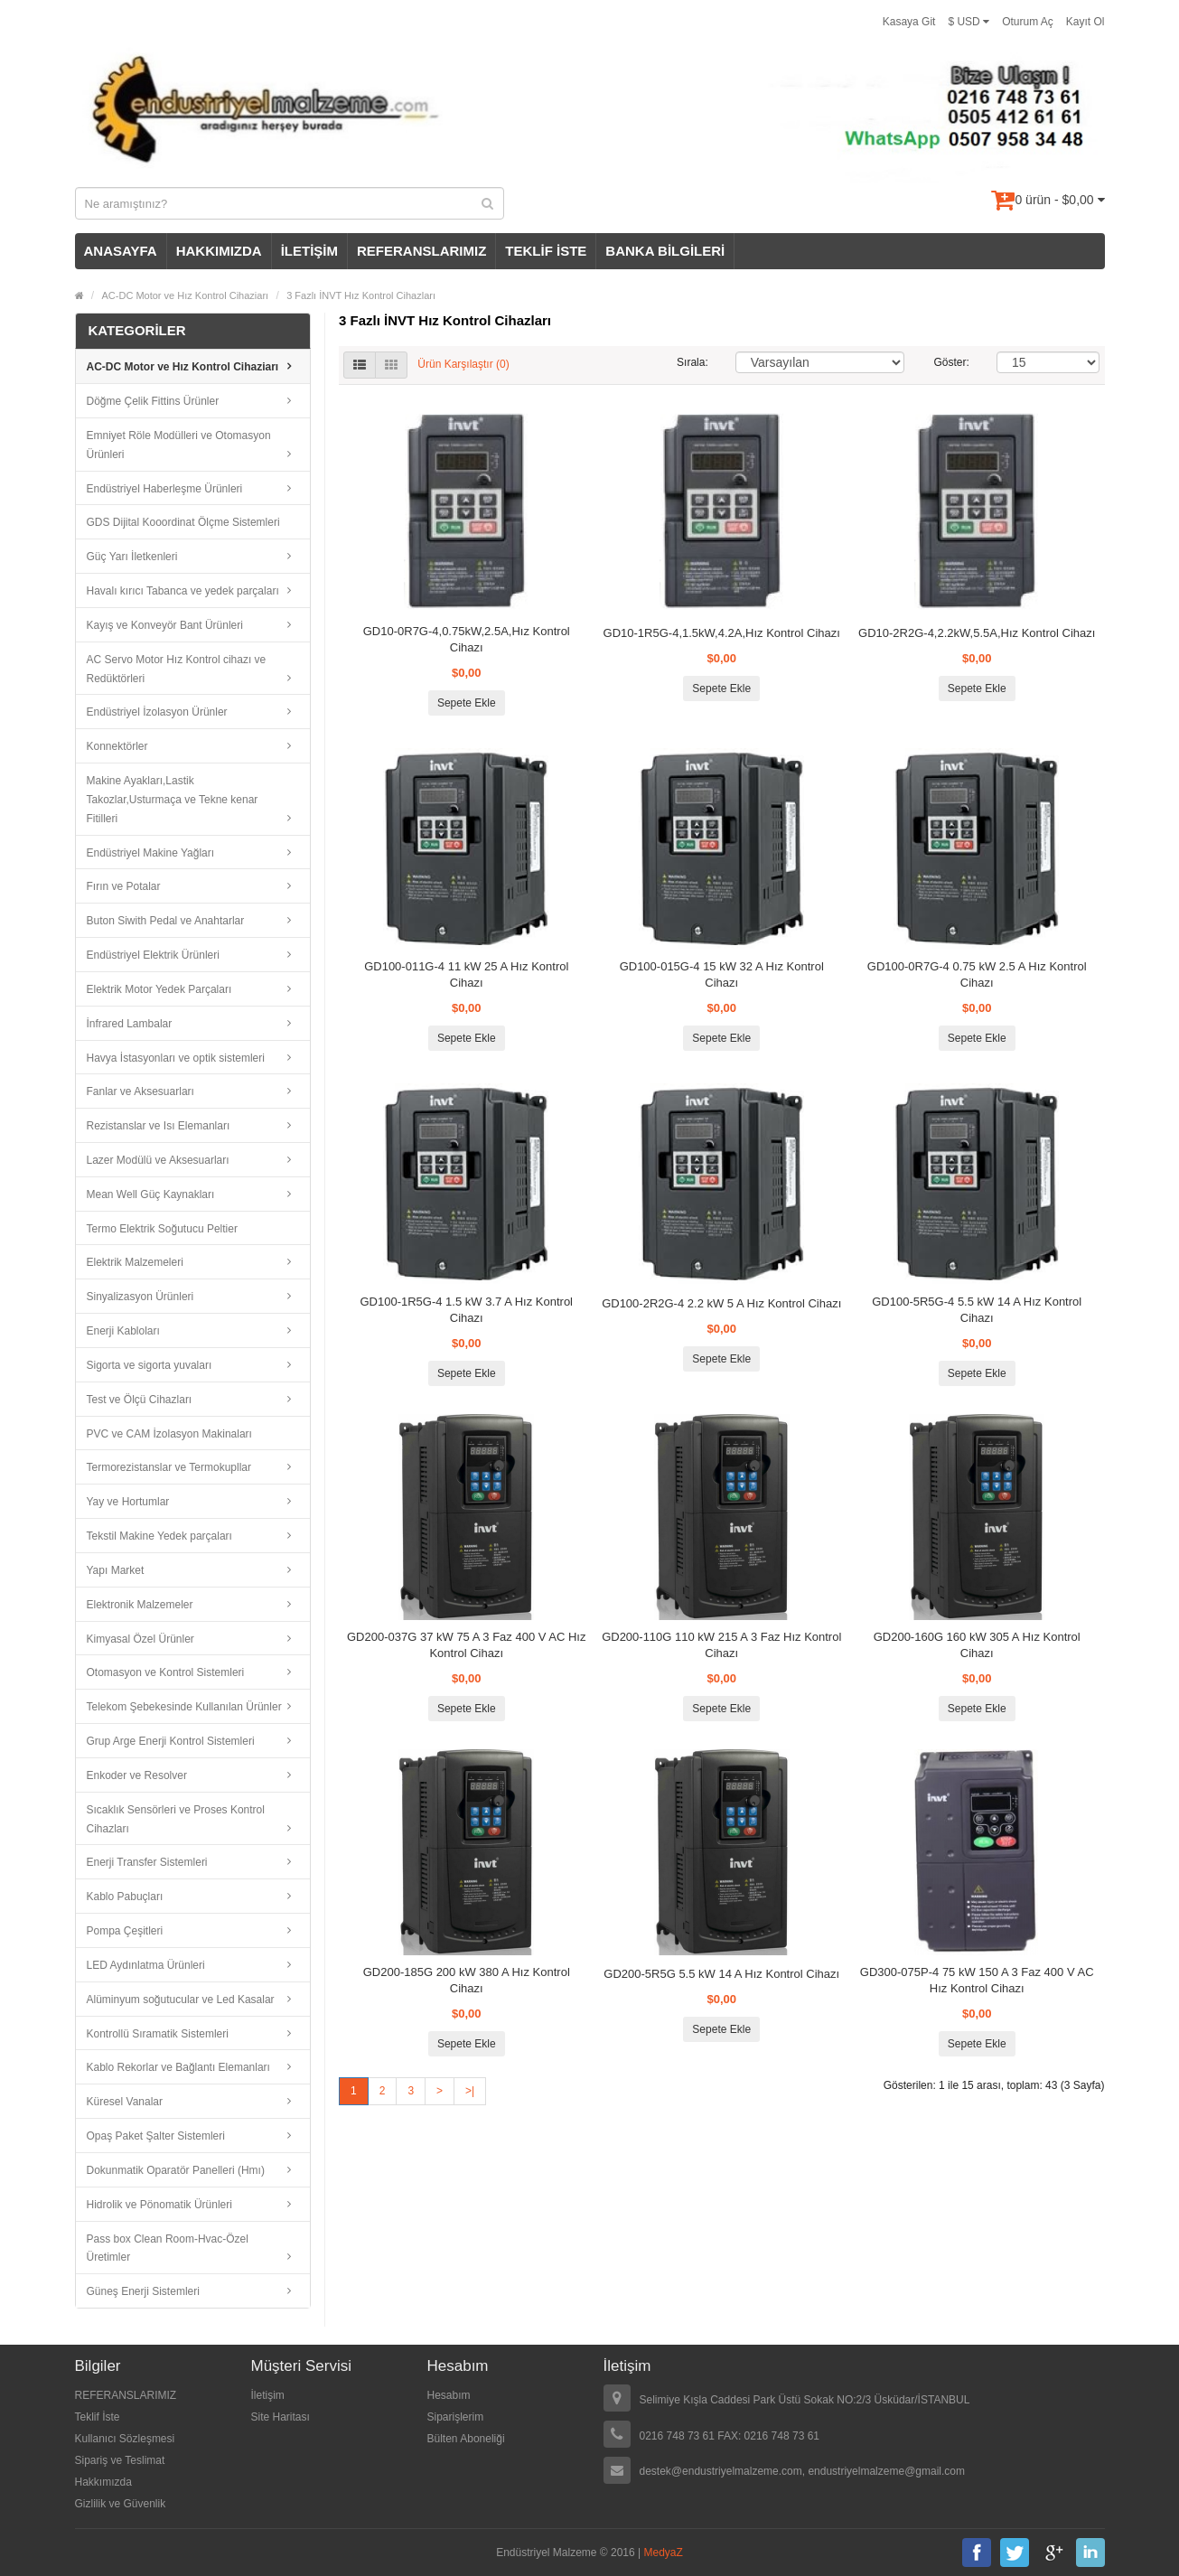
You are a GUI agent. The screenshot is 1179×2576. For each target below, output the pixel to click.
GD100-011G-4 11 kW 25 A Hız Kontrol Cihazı (466, 974)
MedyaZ (663, 2552)
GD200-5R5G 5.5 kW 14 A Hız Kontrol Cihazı (721, 1974)
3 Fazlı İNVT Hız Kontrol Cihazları (360, 295)
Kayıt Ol (1085, 21)
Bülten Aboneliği (466, 2438)
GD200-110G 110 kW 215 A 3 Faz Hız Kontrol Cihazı (721, 1645)
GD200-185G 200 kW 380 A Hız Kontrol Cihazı (466, 1980)
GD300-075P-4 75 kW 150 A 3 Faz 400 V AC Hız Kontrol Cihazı (977, 1980)
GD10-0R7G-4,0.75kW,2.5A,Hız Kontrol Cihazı (466, 639)
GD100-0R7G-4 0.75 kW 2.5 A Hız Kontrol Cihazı (977, 974)
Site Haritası (280, 2417)
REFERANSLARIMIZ (421, 250)
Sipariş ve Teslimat (120, 2460)
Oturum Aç (1027, 21)
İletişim (268, 2395)
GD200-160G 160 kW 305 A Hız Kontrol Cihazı (977, 1645)
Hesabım (449, 2395)
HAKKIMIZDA (219, 250)
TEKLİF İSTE (545, 250)
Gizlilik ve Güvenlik (120, 2503)
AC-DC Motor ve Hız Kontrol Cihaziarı (185, 295)
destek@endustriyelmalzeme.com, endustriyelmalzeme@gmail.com (803, 2471)
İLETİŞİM (309, 250)
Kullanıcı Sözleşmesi (125, 2438)
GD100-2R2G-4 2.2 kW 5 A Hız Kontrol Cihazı (721, 1303)
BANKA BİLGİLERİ (665, 250)
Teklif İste (97, 2417)
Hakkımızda (103, 2482)
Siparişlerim (455, 2417)
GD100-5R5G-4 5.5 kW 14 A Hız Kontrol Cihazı (976, 1310)
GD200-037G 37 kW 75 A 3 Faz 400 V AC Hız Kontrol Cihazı (466, 1645)
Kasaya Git (909, 21)
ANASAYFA (120, 250)
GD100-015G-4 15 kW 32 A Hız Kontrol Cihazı (722, 974)
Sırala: (692, 362)
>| (469, 2090)
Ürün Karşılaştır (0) (463, 364)
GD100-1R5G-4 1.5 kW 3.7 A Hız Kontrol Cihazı (466, 1310)
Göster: (951, 362)
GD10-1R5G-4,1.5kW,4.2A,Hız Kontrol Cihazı (722, 633)
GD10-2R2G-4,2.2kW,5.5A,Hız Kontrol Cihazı (976, 633)
